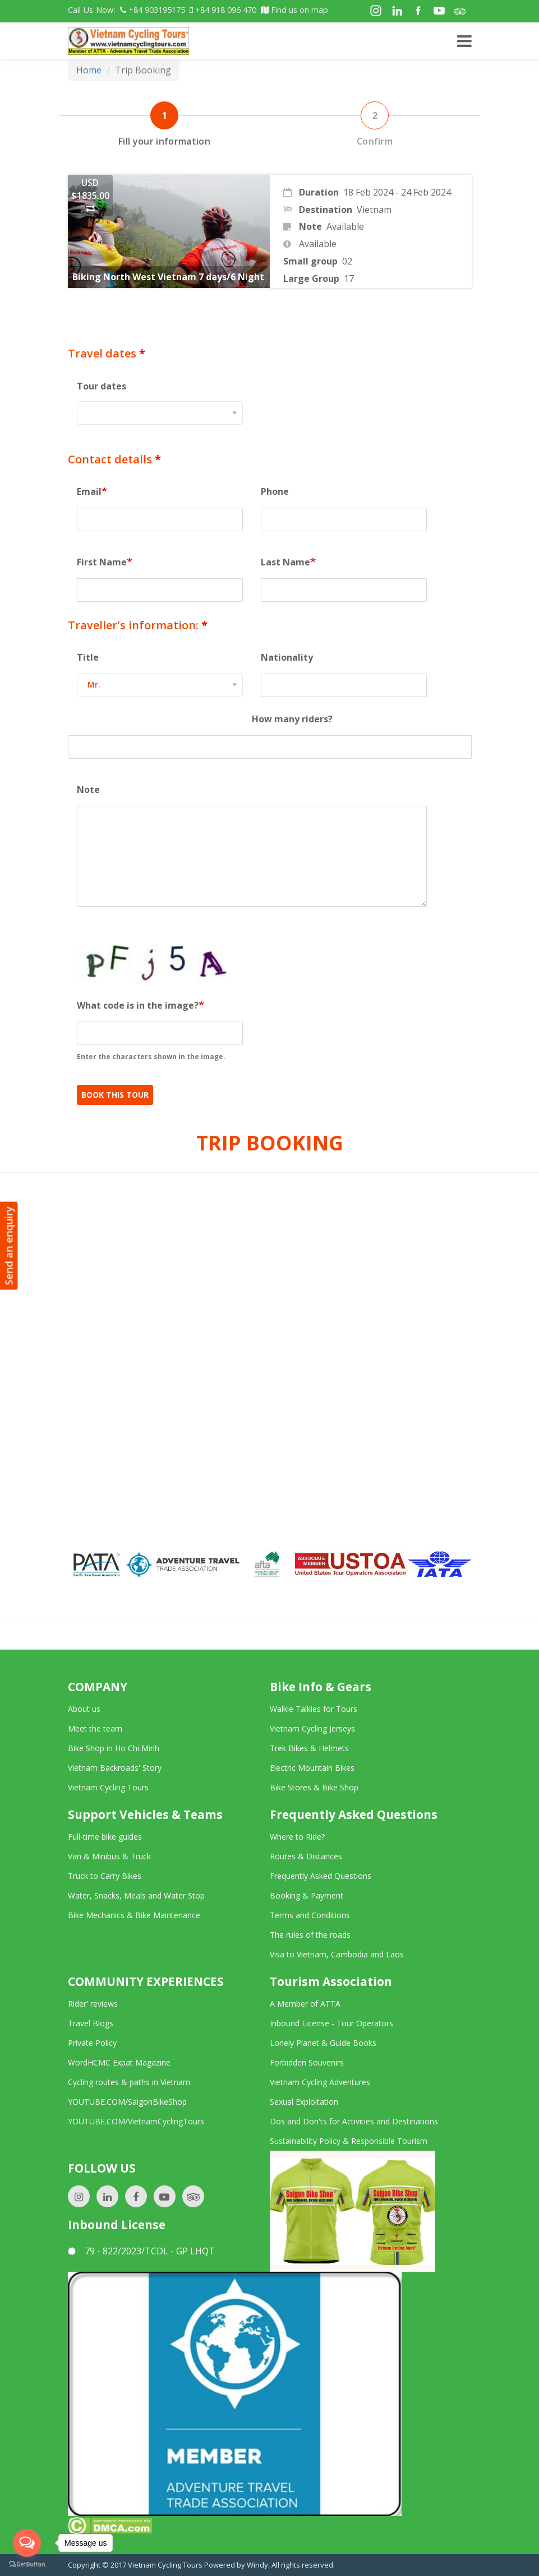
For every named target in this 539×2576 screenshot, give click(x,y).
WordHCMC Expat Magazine (119, 2062)
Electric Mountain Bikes (312, 1767)
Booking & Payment (306, 1895)
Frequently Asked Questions (320, 1875)
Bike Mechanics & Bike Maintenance (134, 1915)
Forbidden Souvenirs (307, 2062)
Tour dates (101, 386)
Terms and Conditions (310, 1915)
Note (88, 789)
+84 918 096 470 (223, 9)
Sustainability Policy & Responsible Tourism (348, 2141)
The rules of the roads (310, 1934)
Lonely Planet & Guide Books (323, 2042)
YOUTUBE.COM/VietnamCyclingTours (136, 2121)
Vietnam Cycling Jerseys (312, 1728)
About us (84, 1709)
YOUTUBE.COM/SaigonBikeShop (127, 2101)
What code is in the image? (138, 1005)
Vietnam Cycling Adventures (320, 2082)
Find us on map (294, 9)
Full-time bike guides (105, 1836)
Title (88, 657)
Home (89, 70)
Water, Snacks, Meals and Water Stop (136, 1895)
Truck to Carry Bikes (104, 1875)
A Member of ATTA (305, 2003)
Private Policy (92, 2042)
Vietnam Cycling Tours (108, 1787)
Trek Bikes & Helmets (309, 1748)
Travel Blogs (90, 2023)
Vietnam (374, 209)
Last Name (285, 562)
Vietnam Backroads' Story (115, 1767)
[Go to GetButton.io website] (27, 2564)
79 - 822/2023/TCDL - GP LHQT (141, 2251)
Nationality (287, 657)
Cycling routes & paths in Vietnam (129, 2082)
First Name (102, 562)
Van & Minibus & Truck (109, 1856)
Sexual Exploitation (304, 2101)
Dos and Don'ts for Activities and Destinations (354, 2121)
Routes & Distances (306, 1856)
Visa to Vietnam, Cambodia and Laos (337, 1954)
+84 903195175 (152, 9)
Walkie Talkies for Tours (313, 1709)
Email (89, 491)
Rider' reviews (93, 2003)
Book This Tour (115, 1094)
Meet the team (95, 1728)
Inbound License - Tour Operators (331, 2023)
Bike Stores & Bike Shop (314, 1787)
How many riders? (292, 719)
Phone (275, 491)
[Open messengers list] (27, 2543)
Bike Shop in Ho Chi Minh (113, 1748)
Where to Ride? (297, 1836)
